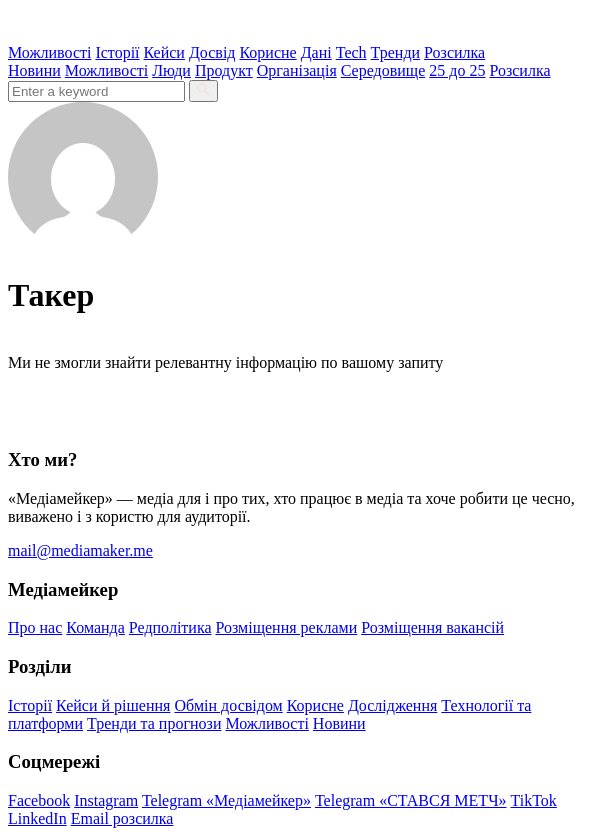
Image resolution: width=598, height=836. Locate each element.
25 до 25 (457, 70)
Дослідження (392, 705)
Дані (316, 52)
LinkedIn (37, 818)
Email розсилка (122, 818)
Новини (34, 70)
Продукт (224, 70)
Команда (95, 627)
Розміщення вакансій (432, 627)
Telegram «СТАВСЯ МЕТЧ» (411, 800)
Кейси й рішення (113, 705)
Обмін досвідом (228, 705)
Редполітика (170, 627)
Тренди (396, 52)
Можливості (49, 52)
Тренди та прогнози (154, 723)
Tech (351, 52)
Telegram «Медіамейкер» (226, 800)
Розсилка (454, 52)
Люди (171, 70)
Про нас (35, 627)
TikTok (534, 800)
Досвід (212, 52)
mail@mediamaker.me (80, 550)
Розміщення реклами (287, 627)
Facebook (39, 800)
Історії (117, 52)
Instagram (106, 800)
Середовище (383, 70)
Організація (297, 70)
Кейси (164, 52)
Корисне (267, 52)
